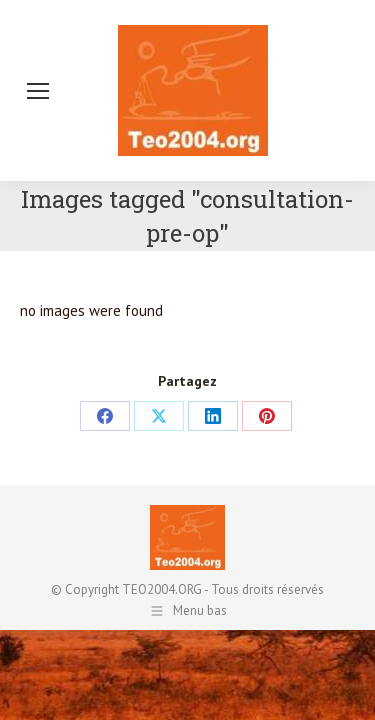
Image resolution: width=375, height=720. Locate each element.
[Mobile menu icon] (38, 91)
